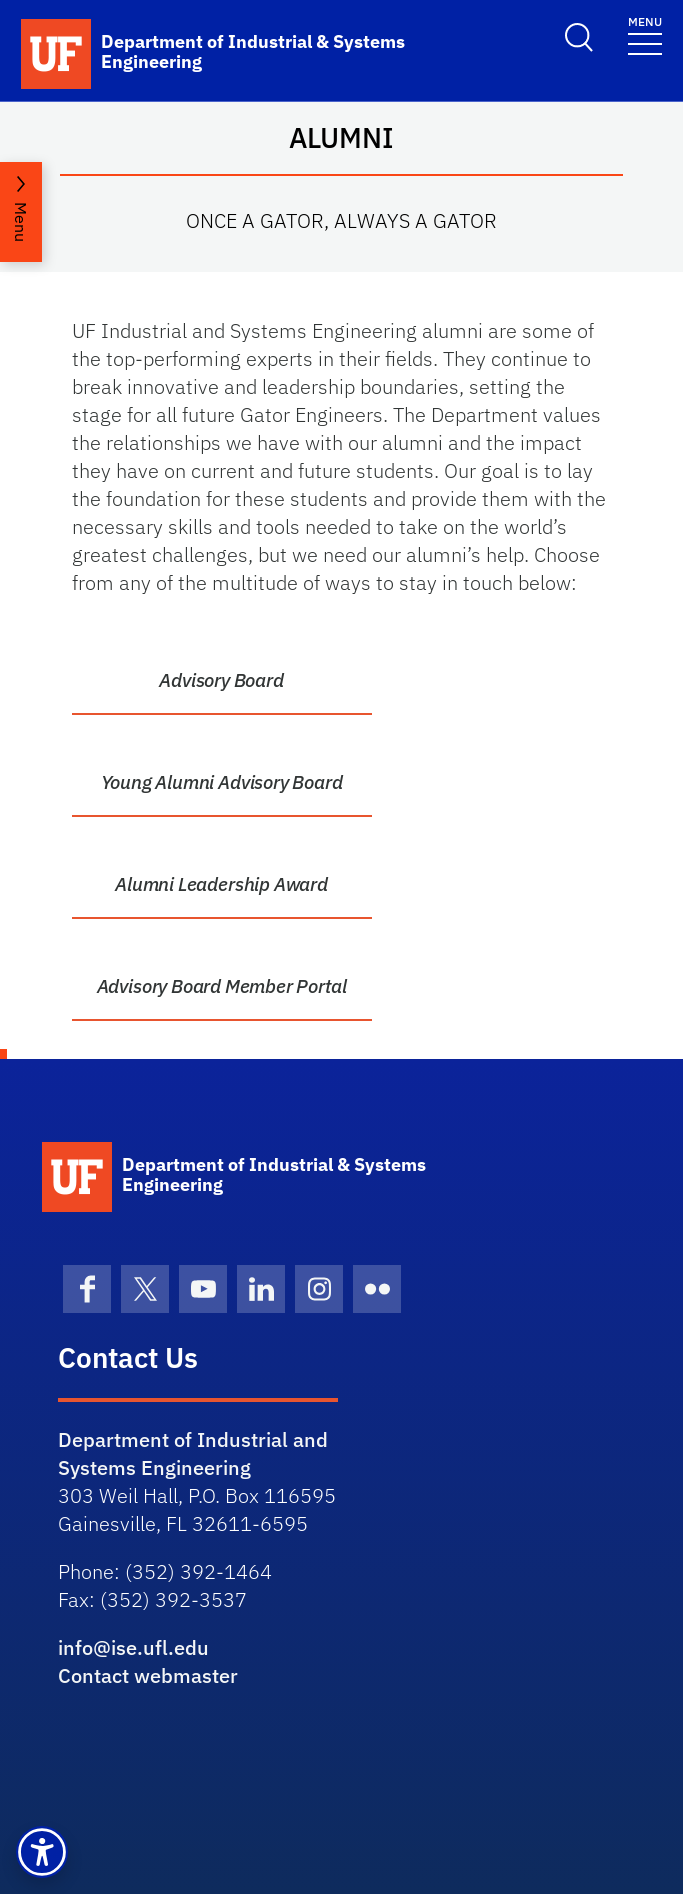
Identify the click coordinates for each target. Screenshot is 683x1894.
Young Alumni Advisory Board (222, 782)
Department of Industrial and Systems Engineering (193, 1453)
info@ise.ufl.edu (133, 1647)
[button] (42, 1852)
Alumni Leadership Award (221, 884)
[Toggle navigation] (645, 34)
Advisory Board (221, 680)
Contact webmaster (148, 1675)
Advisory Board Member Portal (222, 986)
